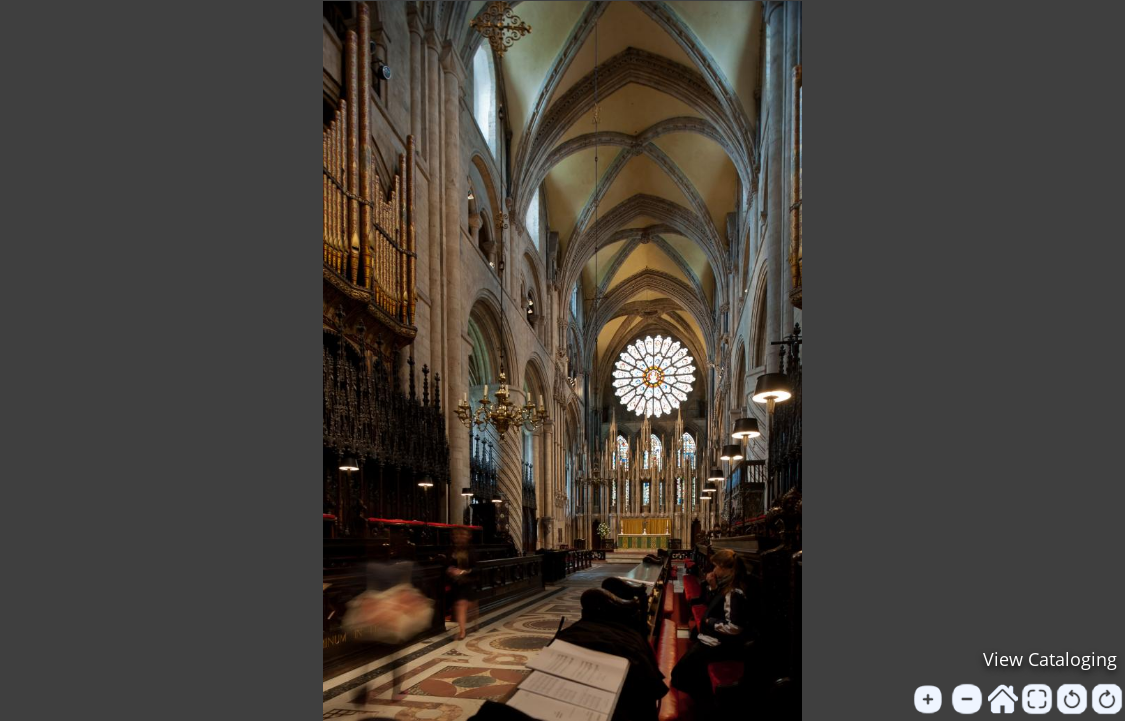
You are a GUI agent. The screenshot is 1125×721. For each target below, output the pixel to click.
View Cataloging (1050, 659)
